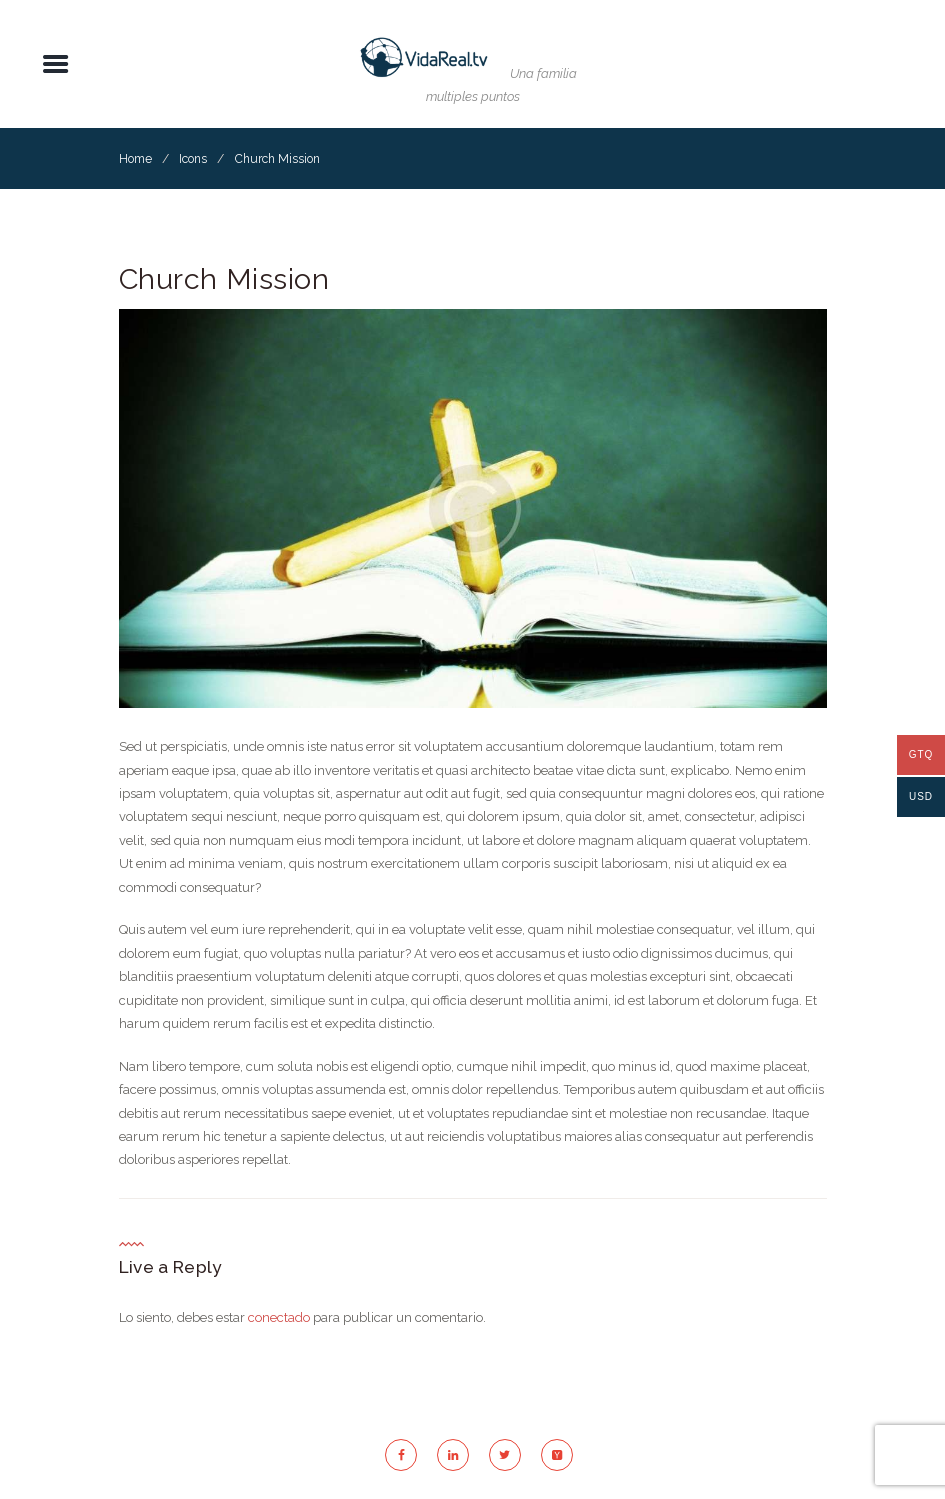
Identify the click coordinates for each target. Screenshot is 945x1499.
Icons (193, 159)
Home (135, 159)
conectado (279, 1317)
